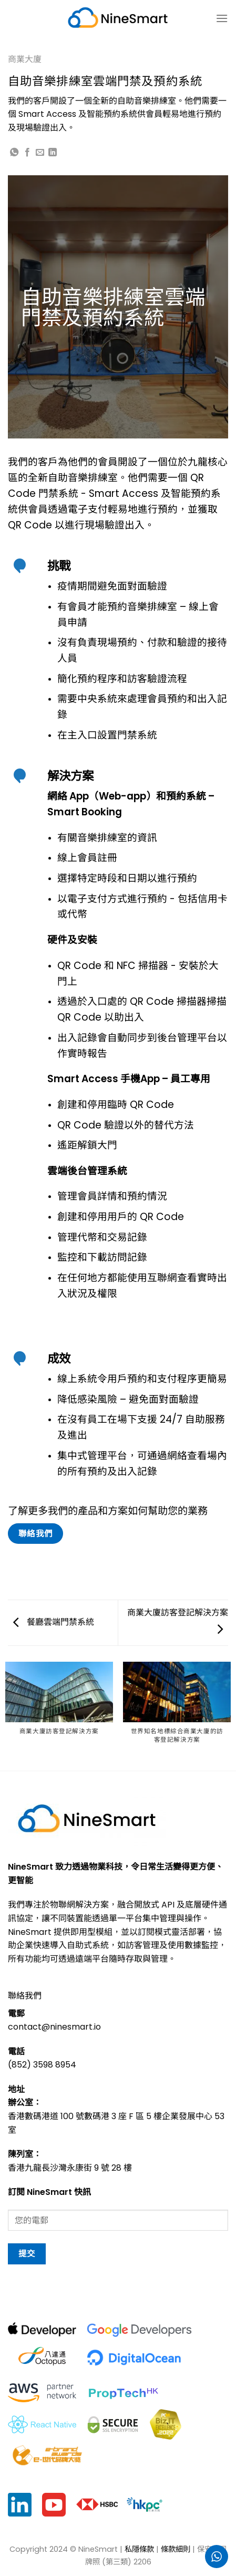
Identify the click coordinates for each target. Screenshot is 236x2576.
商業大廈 (25, 59)
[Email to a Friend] (40, 152)
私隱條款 (139, 2549)
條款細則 (175, 2549)
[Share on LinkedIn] (52, 152)
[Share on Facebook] (27, 152)
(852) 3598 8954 (42, 2065)
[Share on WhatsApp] (14, 152)
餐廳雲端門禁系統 (53, 1622)
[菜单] (222, 18)
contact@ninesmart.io (54, 2027)
